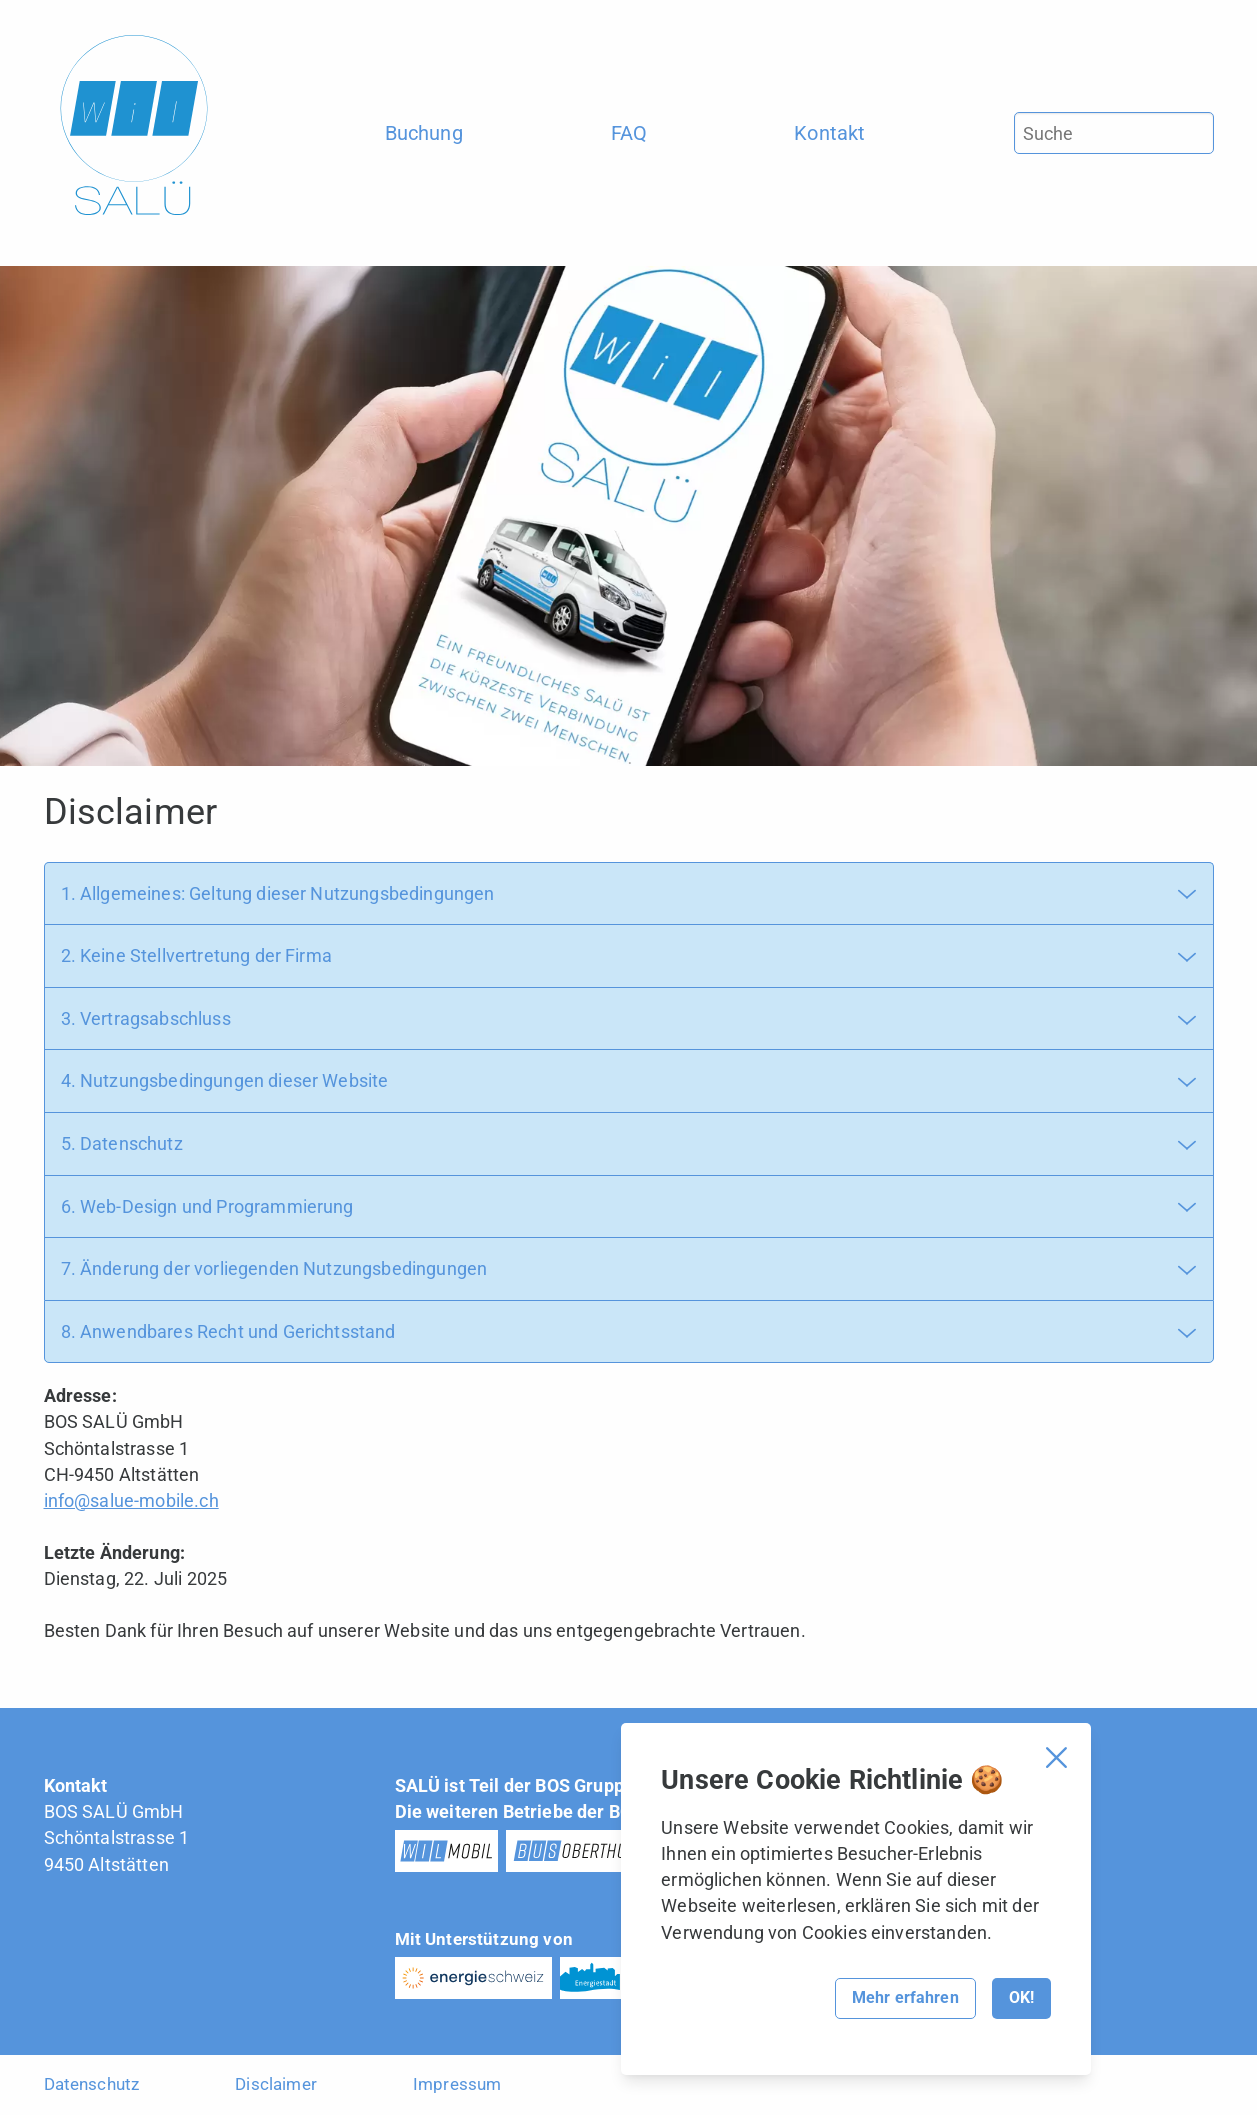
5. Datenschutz (122, 1143)
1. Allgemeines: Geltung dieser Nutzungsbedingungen (278, 893)
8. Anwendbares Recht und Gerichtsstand (228, 1331)
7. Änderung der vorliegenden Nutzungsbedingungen (274, 1268)
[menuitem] (424, 133)
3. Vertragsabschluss (146, 1018)
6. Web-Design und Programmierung (207, 1206)
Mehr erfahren (905, 1997)
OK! (1021, 1997)
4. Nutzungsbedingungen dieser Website (225, 1080)
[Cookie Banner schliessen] (1056, 1757)
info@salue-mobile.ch (131, 1500)
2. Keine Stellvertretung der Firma (196, 955)
